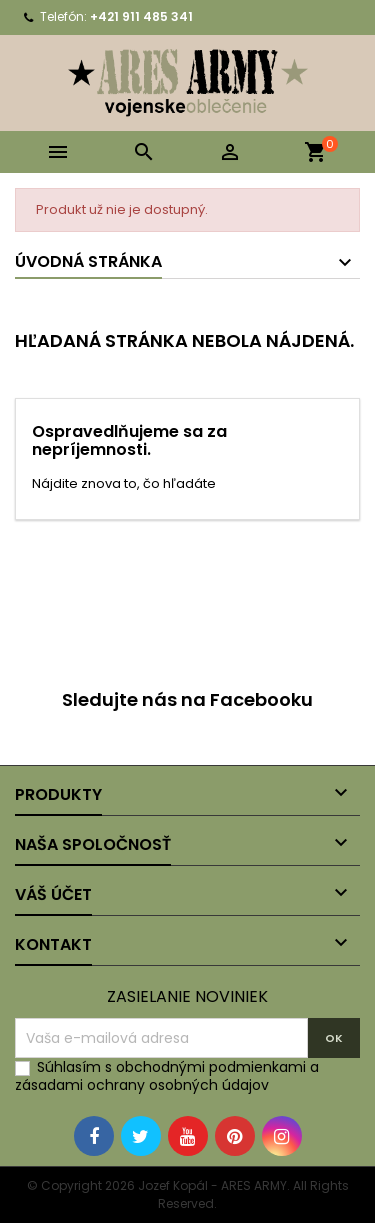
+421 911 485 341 (141, 16)
